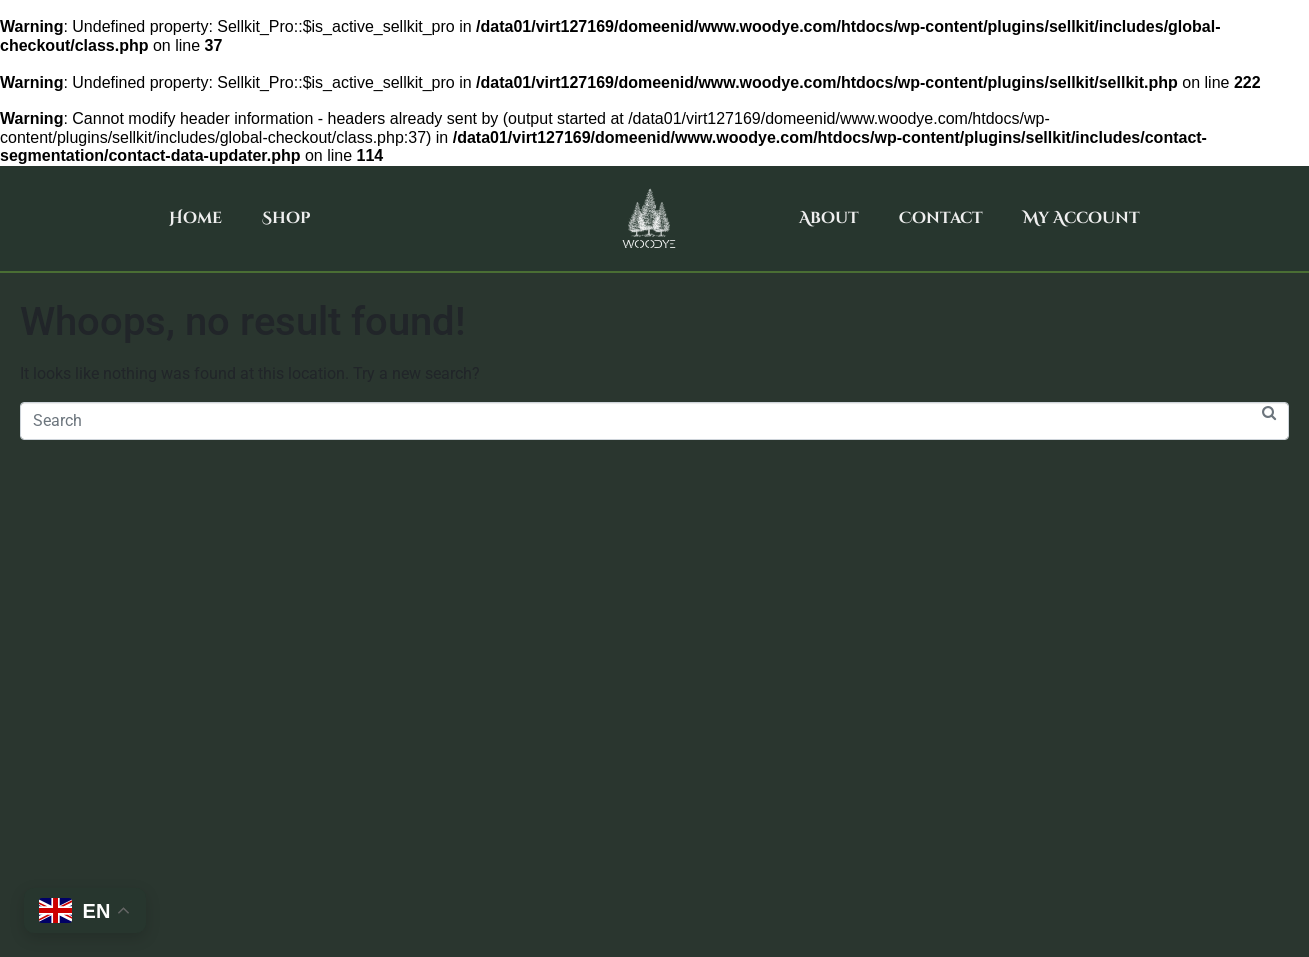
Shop (286, 218)
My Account (1081, 218)
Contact (941, 218)
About (829, 218)
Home (195, 218)
